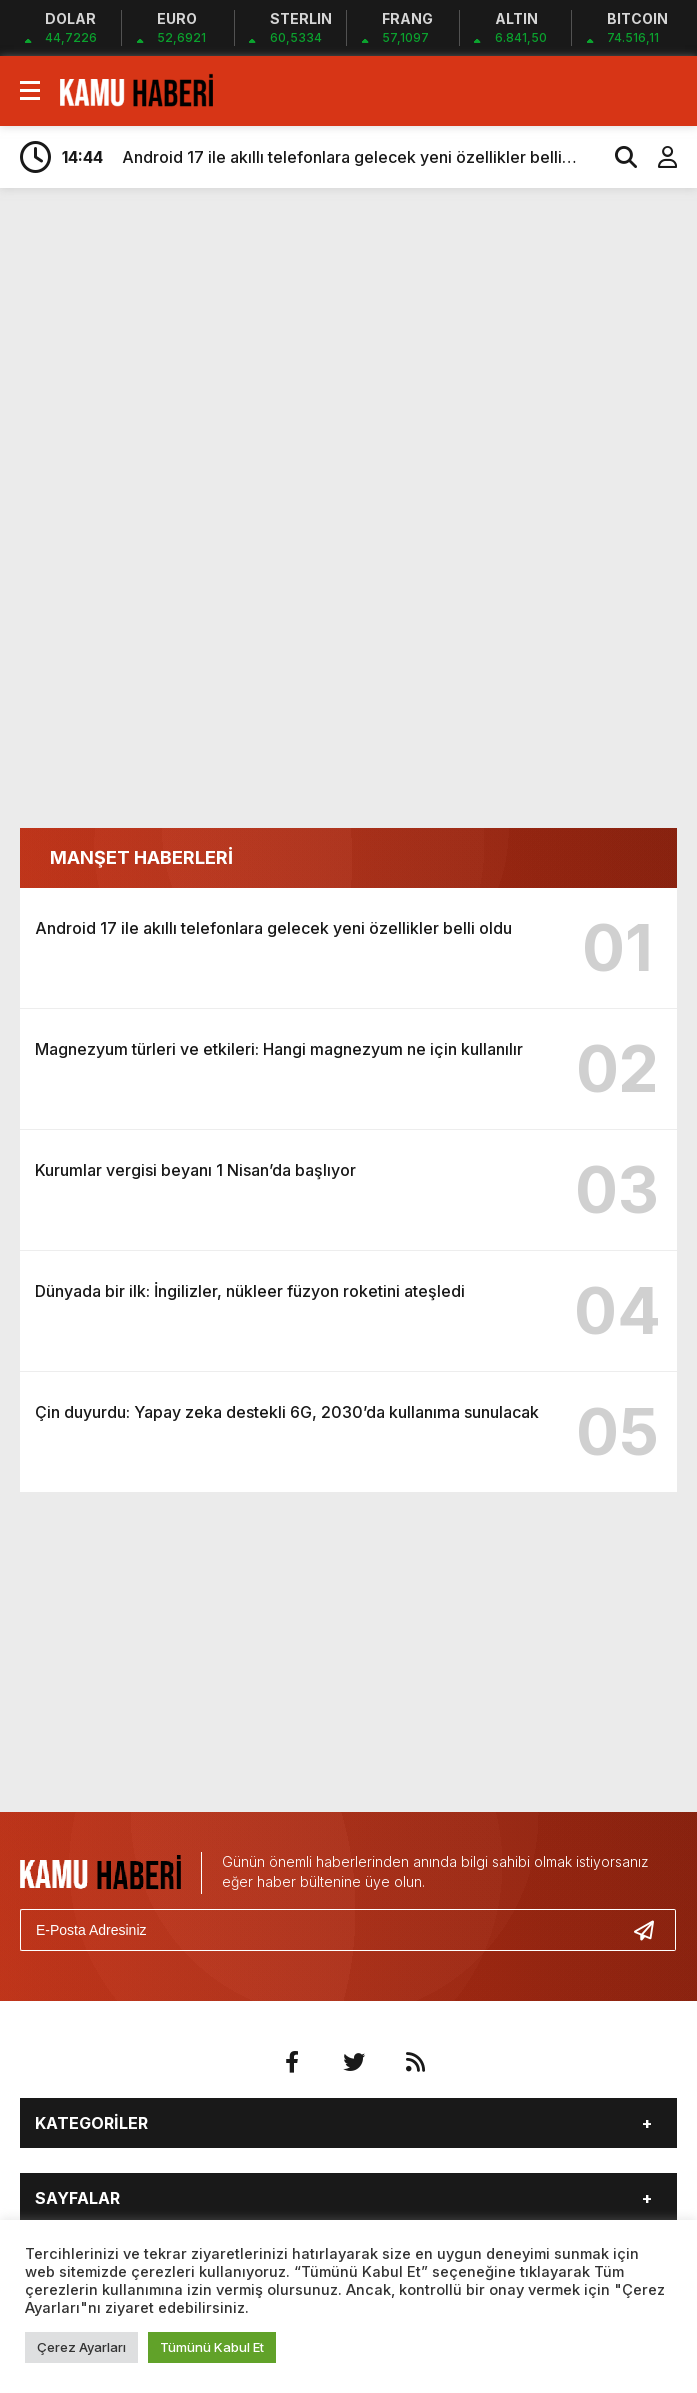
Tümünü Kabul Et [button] (212, 2347)
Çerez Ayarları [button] (81, 2347)
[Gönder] (652, 1930)
